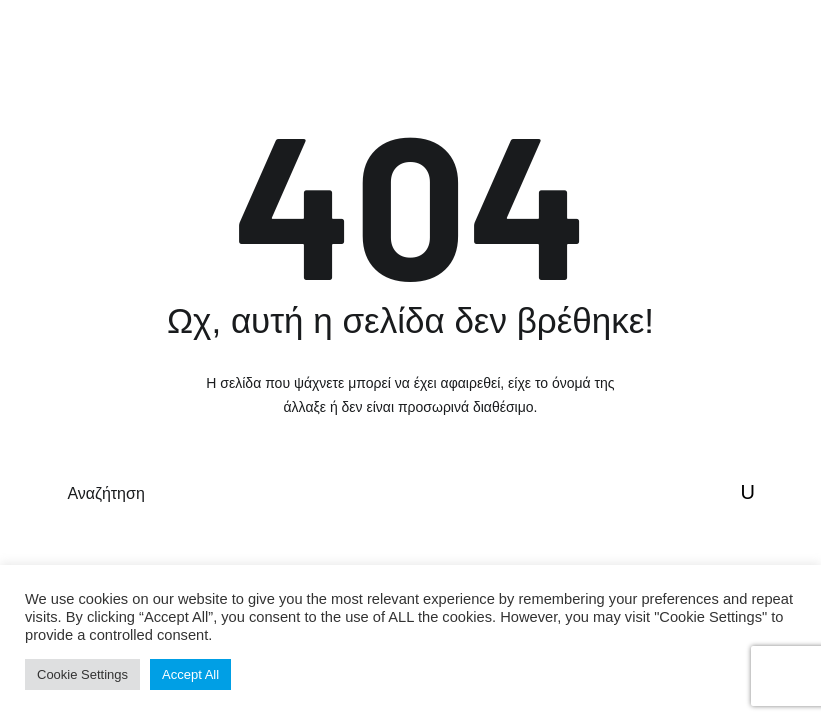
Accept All (190, 674)
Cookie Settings (82, 674)
